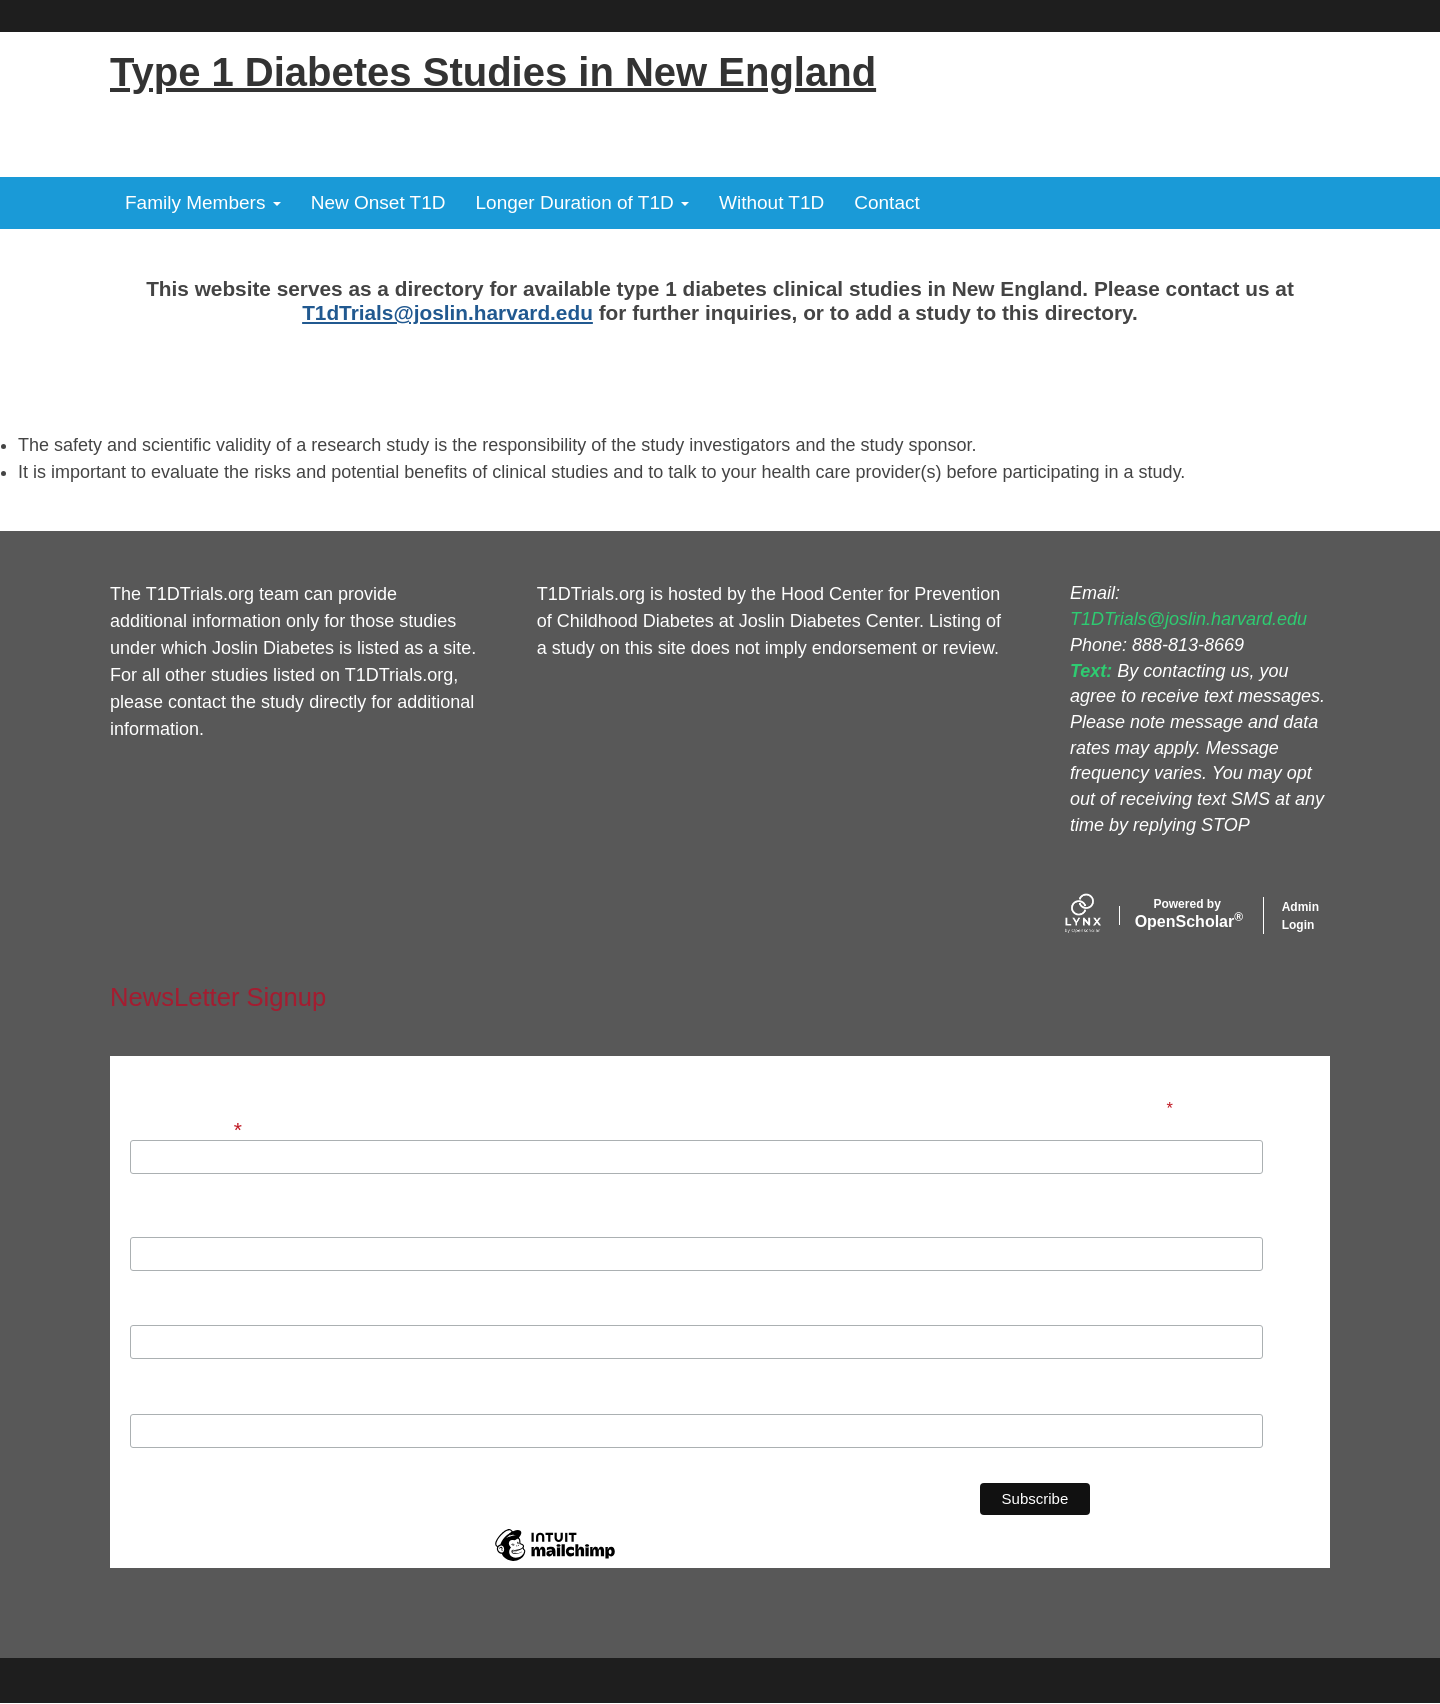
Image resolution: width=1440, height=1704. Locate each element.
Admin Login (1300, 916)
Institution (167, 1403)
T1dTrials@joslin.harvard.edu (447, 312)
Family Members (203, 202)
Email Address (187, 1127)
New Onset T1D (378, 202)
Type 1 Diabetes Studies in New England (493, 72)
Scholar (1187, 914)
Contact (886, 202)
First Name (169, 1226)
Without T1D (771, 202)
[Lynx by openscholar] (1100, 915)
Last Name (168, 1314)
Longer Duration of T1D (583, 202)
